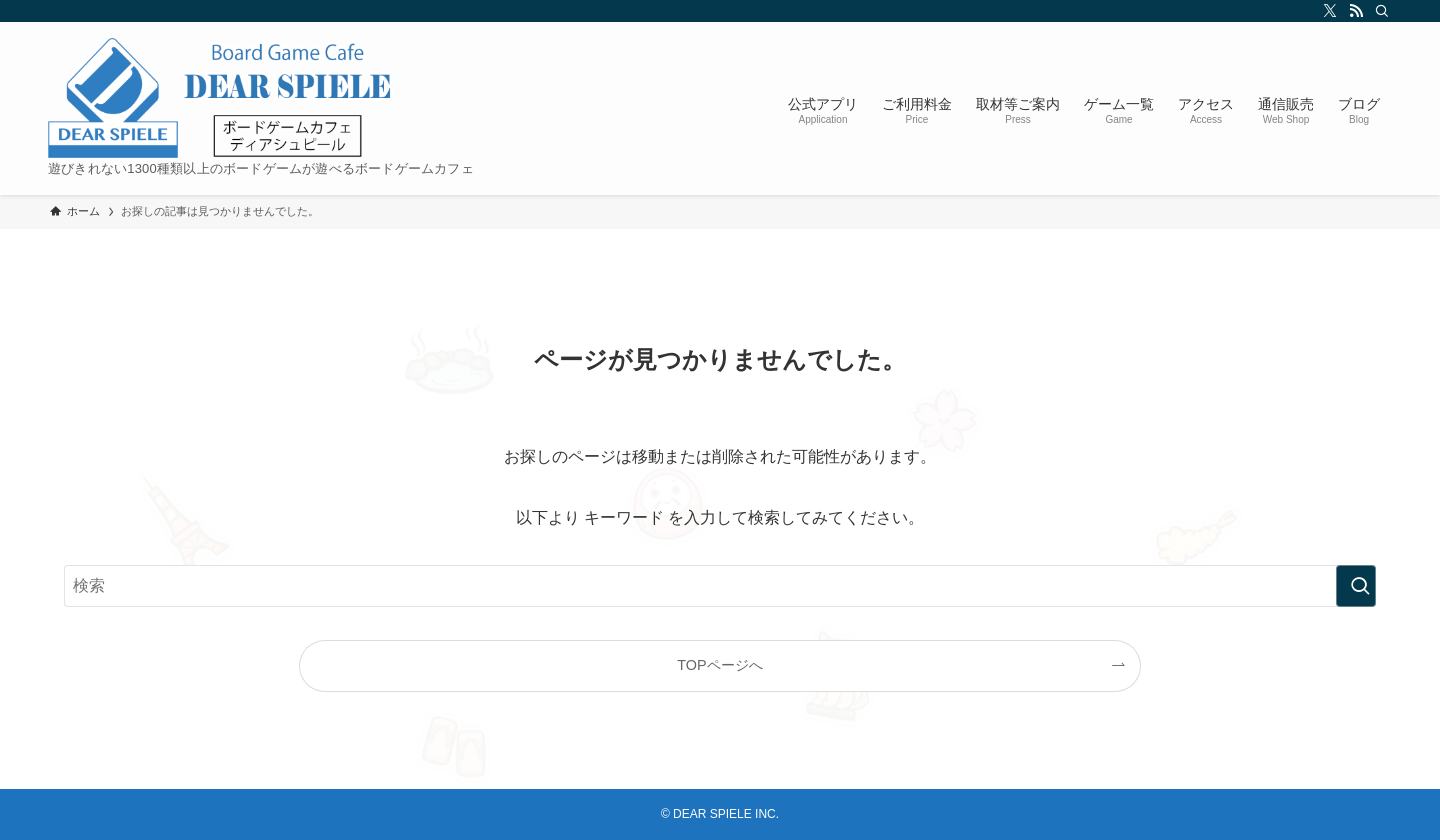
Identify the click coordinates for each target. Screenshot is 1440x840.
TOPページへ (719, 665)
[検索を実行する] (1356, 586)
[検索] (1379, 11)
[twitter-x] (1327, 11)
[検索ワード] (720, 586)
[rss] (1353, 11)
